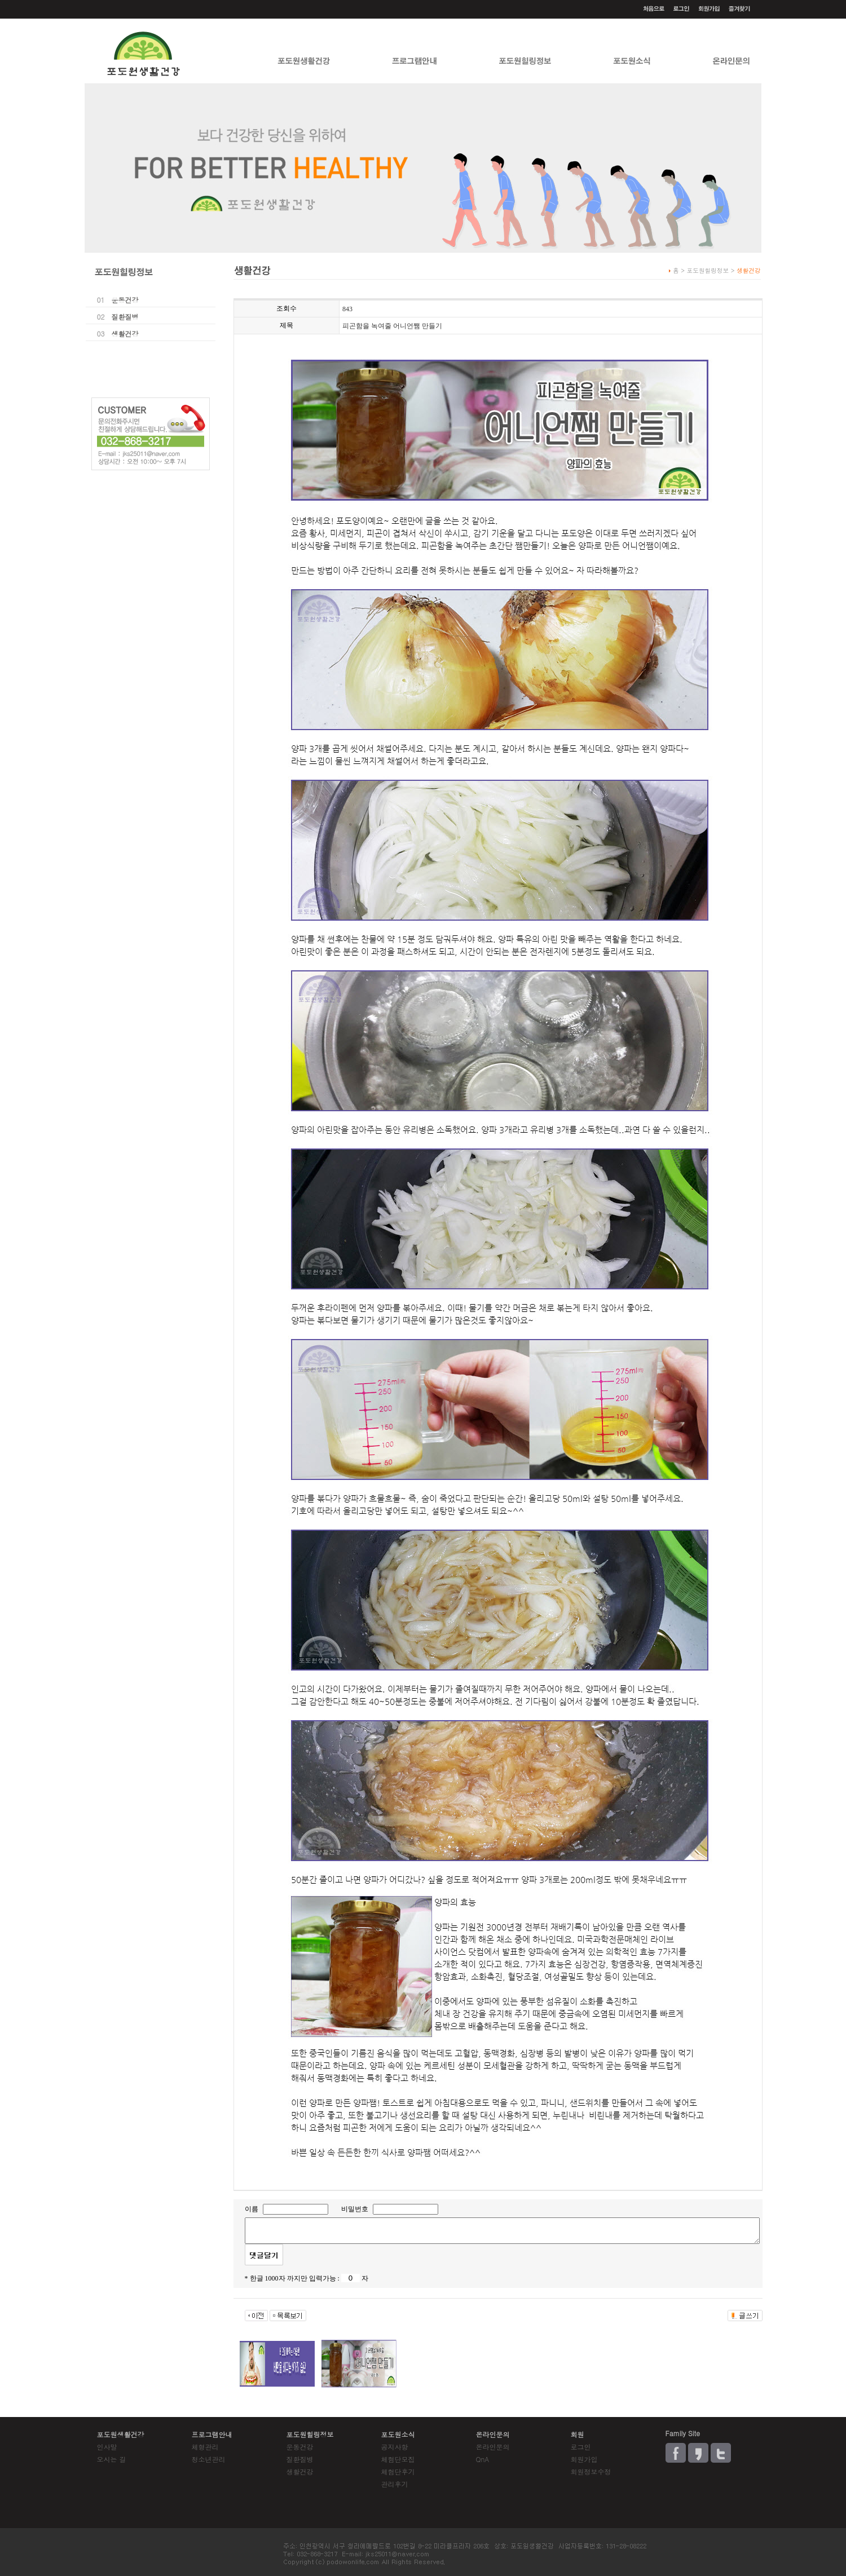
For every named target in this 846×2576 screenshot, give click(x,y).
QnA (483, 2459)
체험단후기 (398, 2471)
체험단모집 (398, 2459)
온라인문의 (493, 2446)
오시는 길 (111, 2459)
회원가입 (584, 2459)
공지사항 (394, 2446)
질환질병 (125, 316)
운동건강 (125, 299)
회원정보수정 (591, 2471)
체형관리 (205, 2446)
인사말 (107, 2446)
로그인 (581, 2446)
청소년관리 (209, 2459)
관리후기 (394, 2484)
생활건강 (125, 333)
